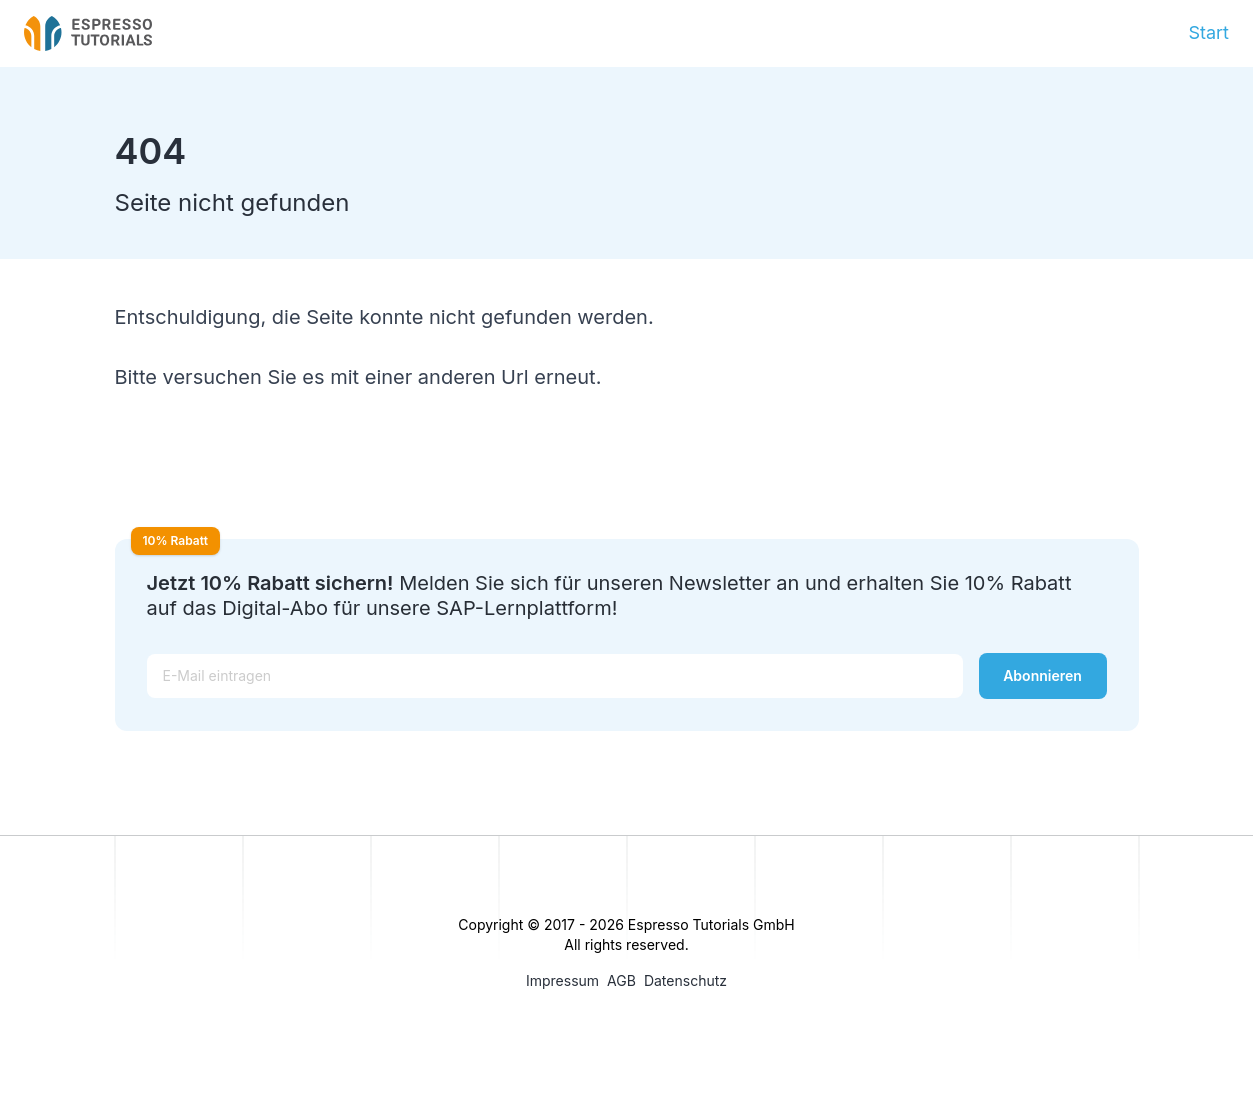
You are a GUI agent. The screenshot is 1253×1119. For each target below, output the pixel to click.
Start (1208, 32)
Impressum (562, 980)
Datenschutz (685, 980)
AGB (621, 980)
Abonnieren (1042, 675)
